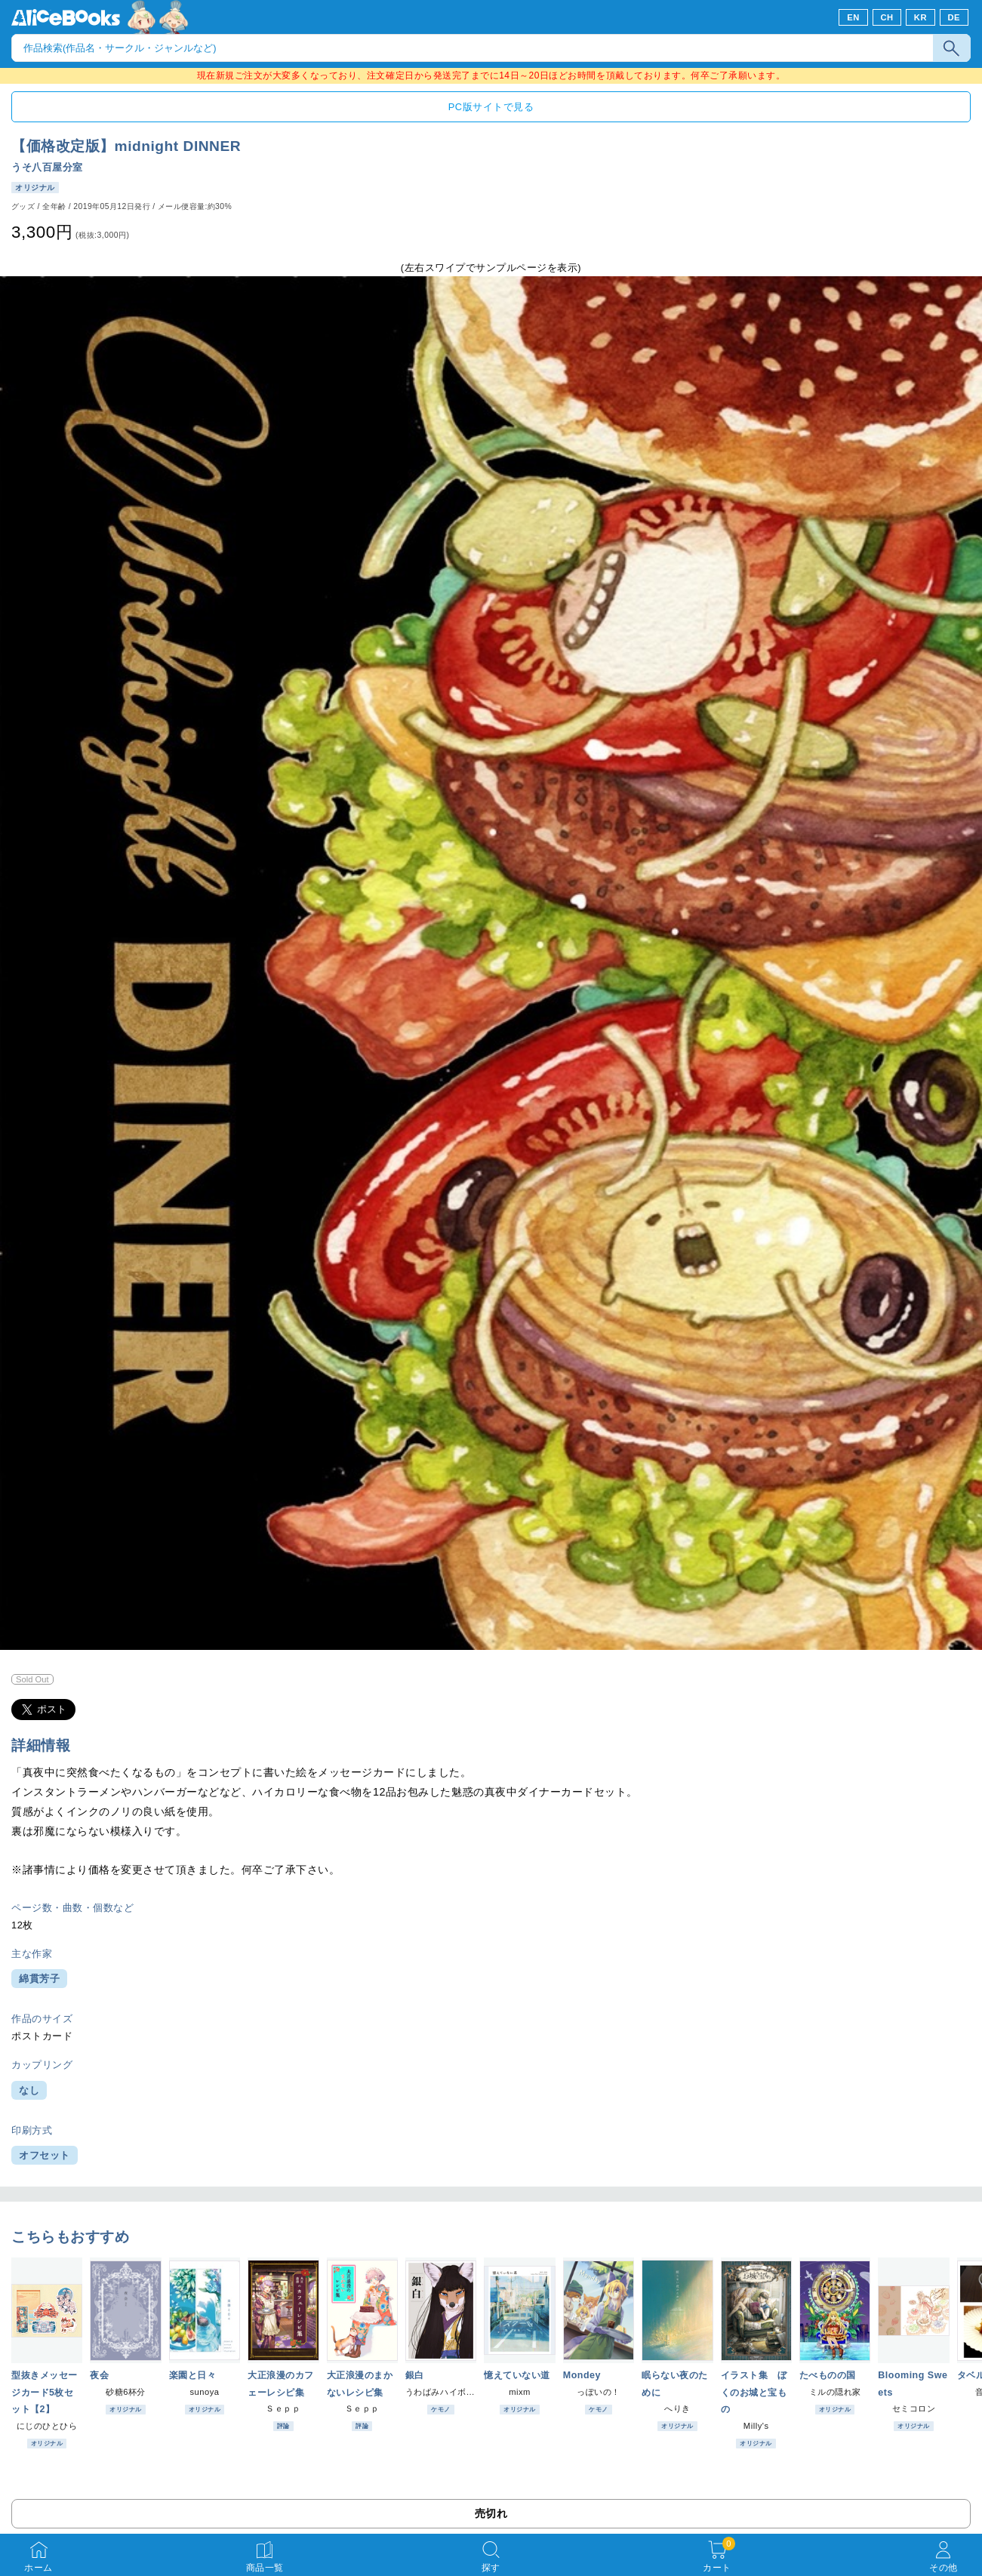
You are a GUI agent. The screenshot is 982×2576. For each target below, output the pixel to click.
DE (954, 17)
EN (853, 17)
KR (920, 17)
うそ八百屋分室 (47, 167)
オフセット (44, 2155)
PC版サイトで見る (491, 106)
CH (886, 17)
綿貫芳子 (39, 1978)
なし (29, 2090)
